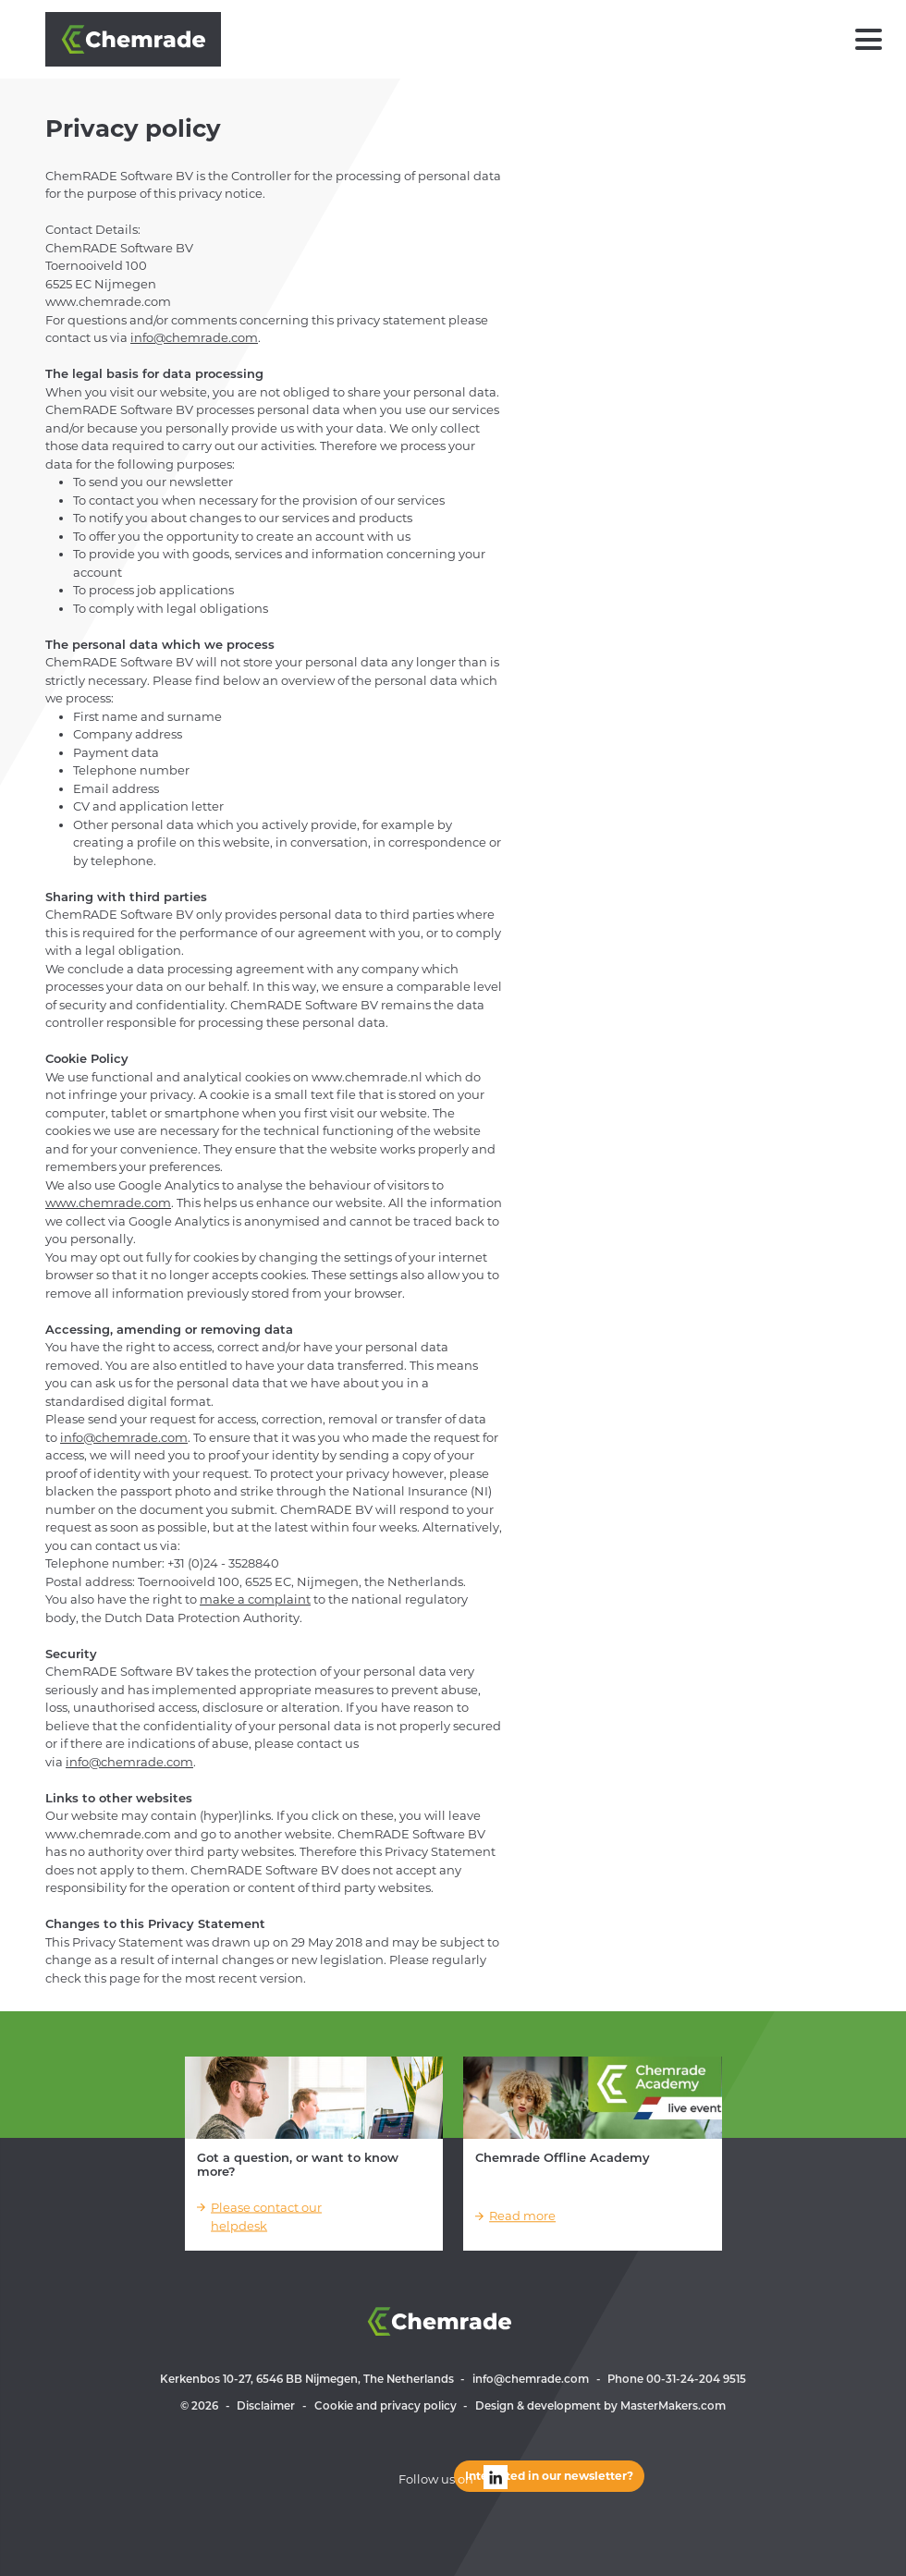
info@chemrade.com (194, 337)
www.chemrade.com (108, 1202)
